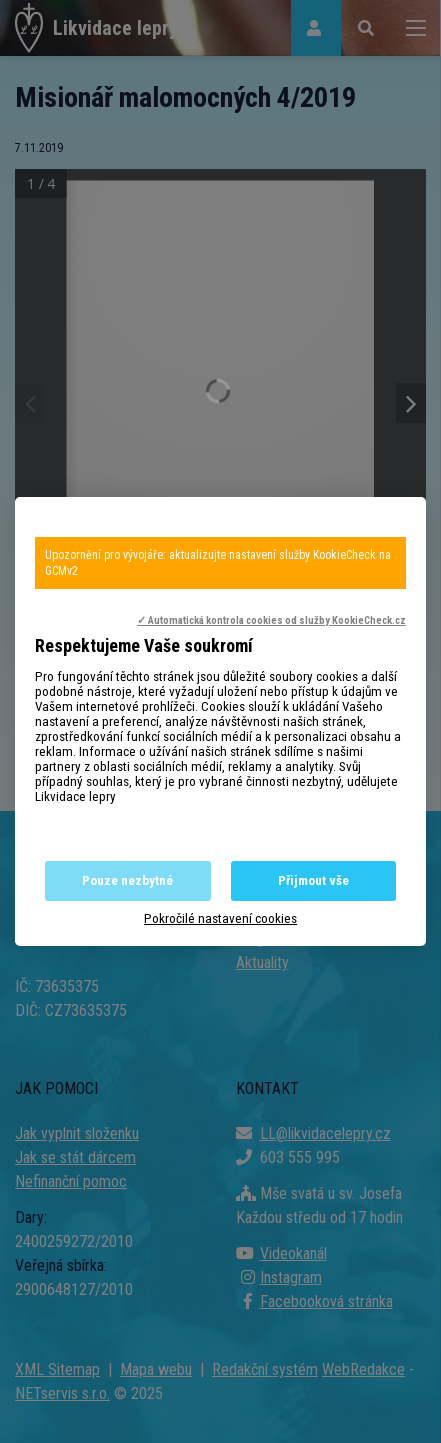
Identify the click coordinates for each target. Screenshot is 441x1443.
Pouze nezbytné (127, 880)
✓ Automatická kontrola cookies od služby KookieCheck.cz (271, 620)
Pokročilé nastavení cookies (220, 918)
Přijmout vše (313, 880)
